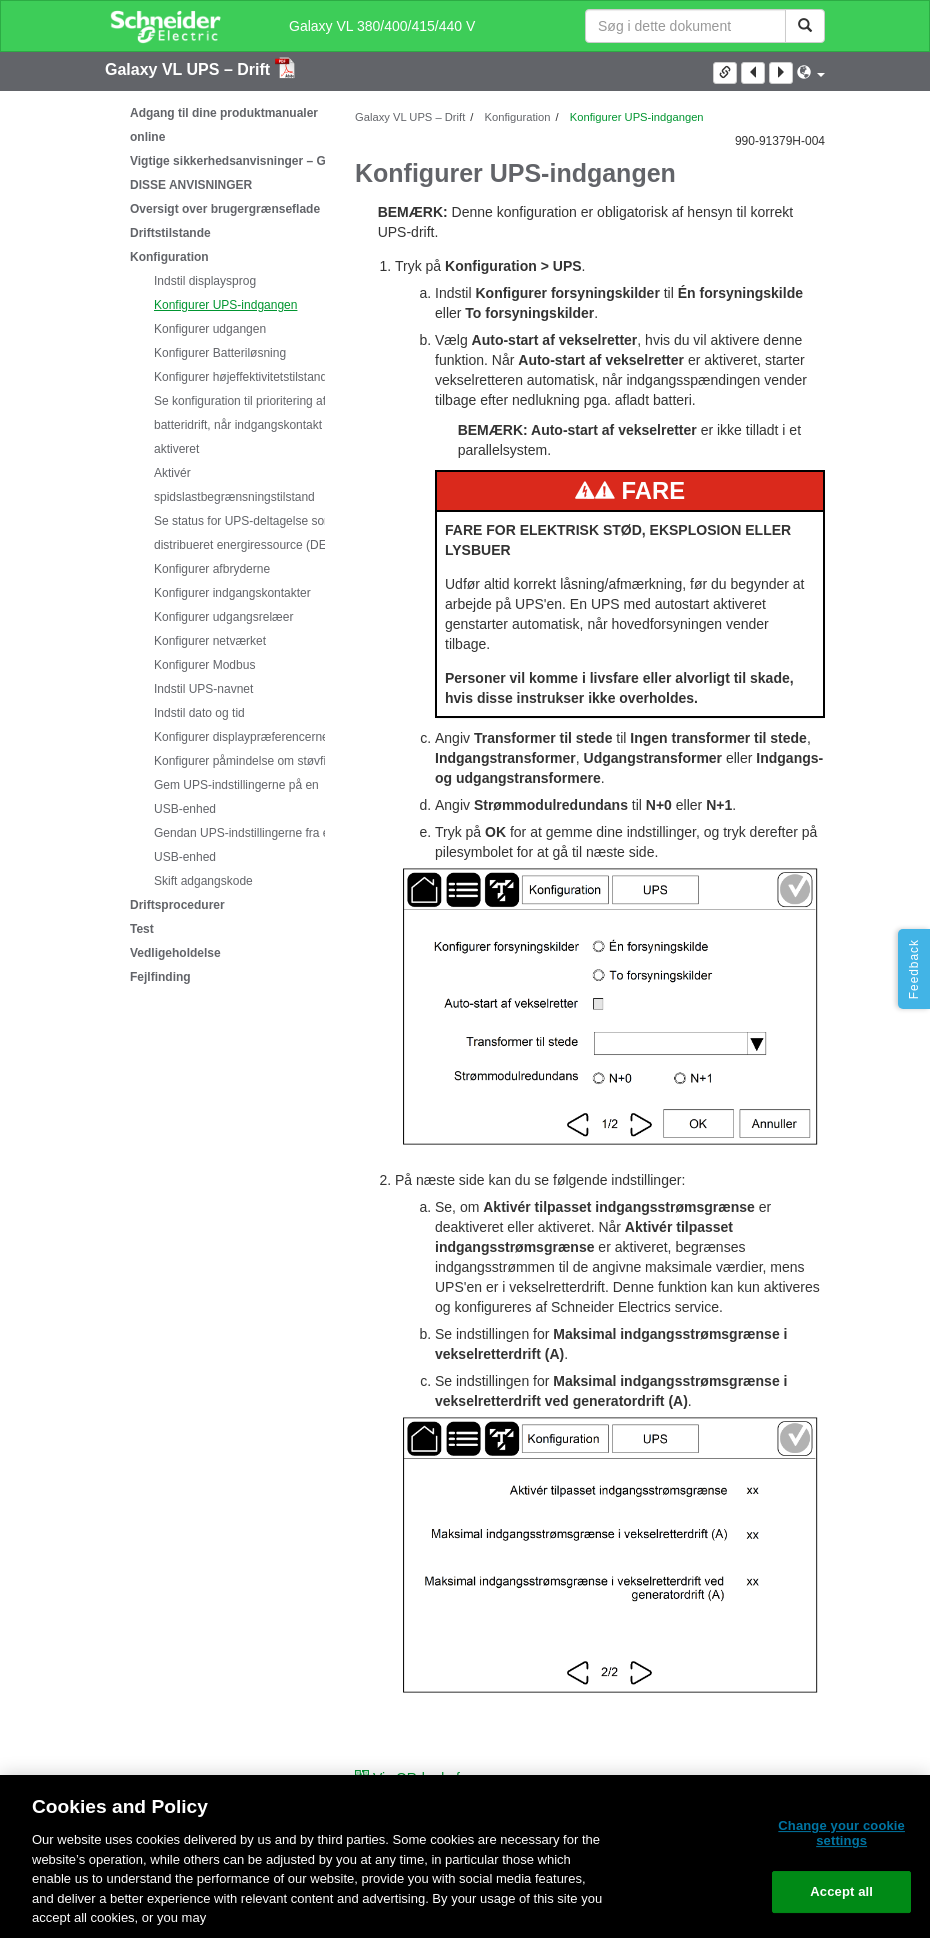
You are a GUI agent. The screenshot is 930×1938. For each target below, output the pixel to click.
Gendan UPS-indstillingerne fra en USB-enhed (245, 845)
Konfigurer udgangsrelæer (223, 617)
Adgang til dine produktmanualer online (224, 125)
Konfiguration (169, 257)
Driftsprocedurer (177, 905)
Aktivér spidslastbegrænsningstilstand (234, 485)
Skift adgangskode (203, 881)
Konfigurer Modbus (204, 665)
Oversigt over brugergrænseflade (225, 209)
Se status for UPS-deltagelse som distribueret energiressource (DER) (246, 533)
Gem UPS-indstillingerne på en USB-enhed (236, 797)
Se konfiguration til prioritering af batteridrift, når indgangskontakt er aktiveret (245, 425)
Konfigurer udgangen (210, 329)
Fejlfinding (160, 977)
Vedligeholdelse (175, 953)
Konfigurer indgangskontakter (232, 593)
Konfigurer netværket (210, 641)
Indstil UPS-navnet (203, 689)
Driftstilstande (170, 233)
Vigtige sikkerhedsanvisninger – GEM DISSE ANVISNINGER (237, 173)
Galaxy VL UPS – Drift (190, 69)
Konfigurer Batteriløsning (220, 353)
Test (142, 929)
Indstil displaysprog (205, 281)
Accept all (841, 1891)
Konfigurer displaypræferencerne (241, 737)
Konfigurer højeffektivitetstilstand (240, 377)
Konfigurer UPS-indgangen (225, 305)
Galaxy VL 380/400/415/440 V (382, 26)
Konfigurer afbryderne (212, 569)
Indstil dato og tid (199, 713)
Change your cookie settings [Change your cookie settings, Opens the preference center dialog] (841, 1833)
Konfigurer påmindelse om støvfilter (248, 761)
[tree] (215, 545)
